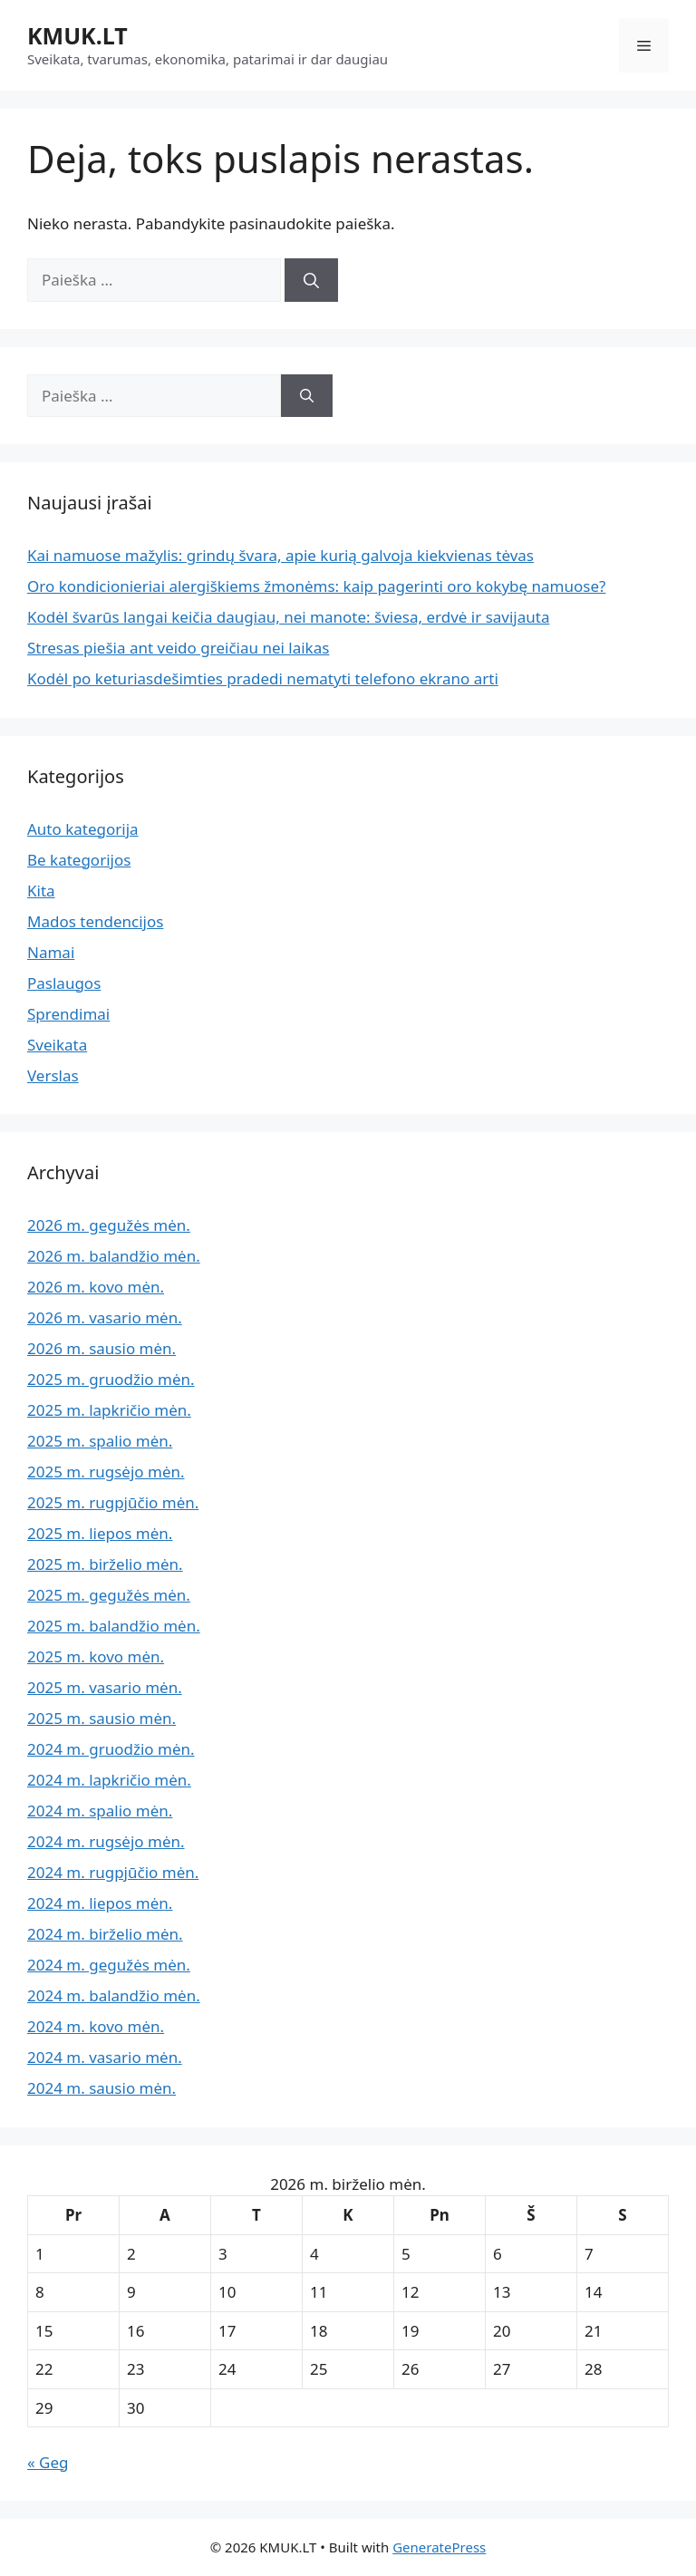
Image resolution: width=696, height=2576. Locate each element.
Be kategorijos (78, 859)
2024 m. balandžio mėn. (113, 1995)
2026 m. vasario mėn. (104, 1317)
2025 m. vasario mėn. (104, 1687)
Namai (50, 952)
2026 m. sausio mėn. (101, 1348)
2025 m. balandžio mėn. (113, 1625)
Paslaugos (64, 983)
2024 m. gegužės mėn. (108, 1964)
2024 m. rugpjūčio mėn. (112, 1872)
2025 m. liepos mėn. (99, 1533)
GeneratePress (439, 2547)
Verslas (53, 1075)
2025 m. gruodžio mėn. (111, 1379)
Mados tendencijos (95, 921)
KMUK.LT (77, 35)
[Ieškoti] (311, 280)
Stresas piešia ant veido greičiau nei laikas (178, 647)
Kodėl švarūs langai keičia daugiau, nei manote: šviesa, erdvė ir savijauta (288, 616)
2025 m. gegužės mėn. (108, 1594)
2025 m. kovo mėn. (95, 1656)
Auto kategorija (83, 828)
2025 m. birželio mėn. (105, 1564)
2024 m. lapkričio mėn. (109, 1779)
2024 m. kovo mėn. (95, 2026)
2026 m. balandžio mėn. (113, 1255)
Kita (41, 890)
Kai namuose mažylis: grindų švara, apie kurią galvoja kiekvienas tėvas (280, 555)
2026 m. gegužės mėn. (108, 1225)
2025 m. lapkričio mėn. (109, 1409)
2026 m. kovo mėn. (95, 1286)
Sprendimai (68, 1013)
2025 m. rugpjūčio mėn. (112, 1502)
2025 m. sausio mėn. (101, 1718)
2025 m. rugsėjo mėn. (106, 1471)
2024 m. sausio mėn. (101, 2087)
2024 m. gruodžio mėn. (111, 1748)
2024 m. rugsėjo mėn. (106, 1841)
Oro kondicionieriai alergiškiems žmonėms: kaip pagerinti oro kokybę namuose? (316, 586)
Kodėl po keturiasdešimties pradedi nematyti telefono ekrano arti (262, 678)
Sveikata (57, 1044)
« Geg (48, 2462)
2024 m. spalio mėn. (99, 1810)
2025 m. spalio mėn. (99, 1440)
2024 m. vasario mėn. (104, 2057)
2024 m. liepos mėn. (99, 1903)
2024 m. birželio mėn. (105, 1933)
